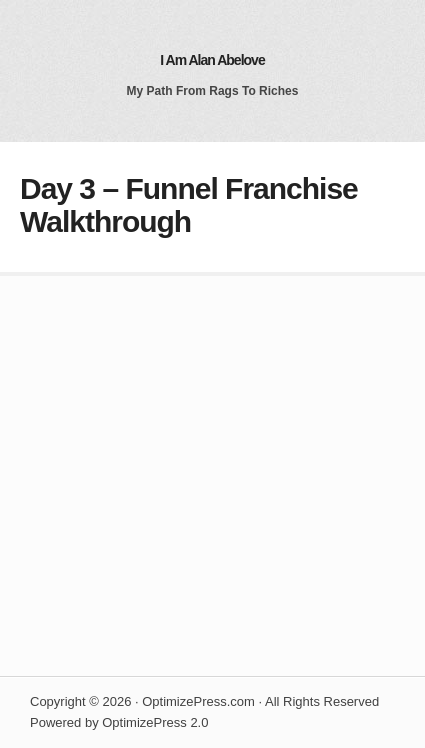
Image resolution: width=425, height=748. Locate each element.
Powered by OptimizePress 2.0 (119, 722)
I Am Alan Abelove (212, 60)
